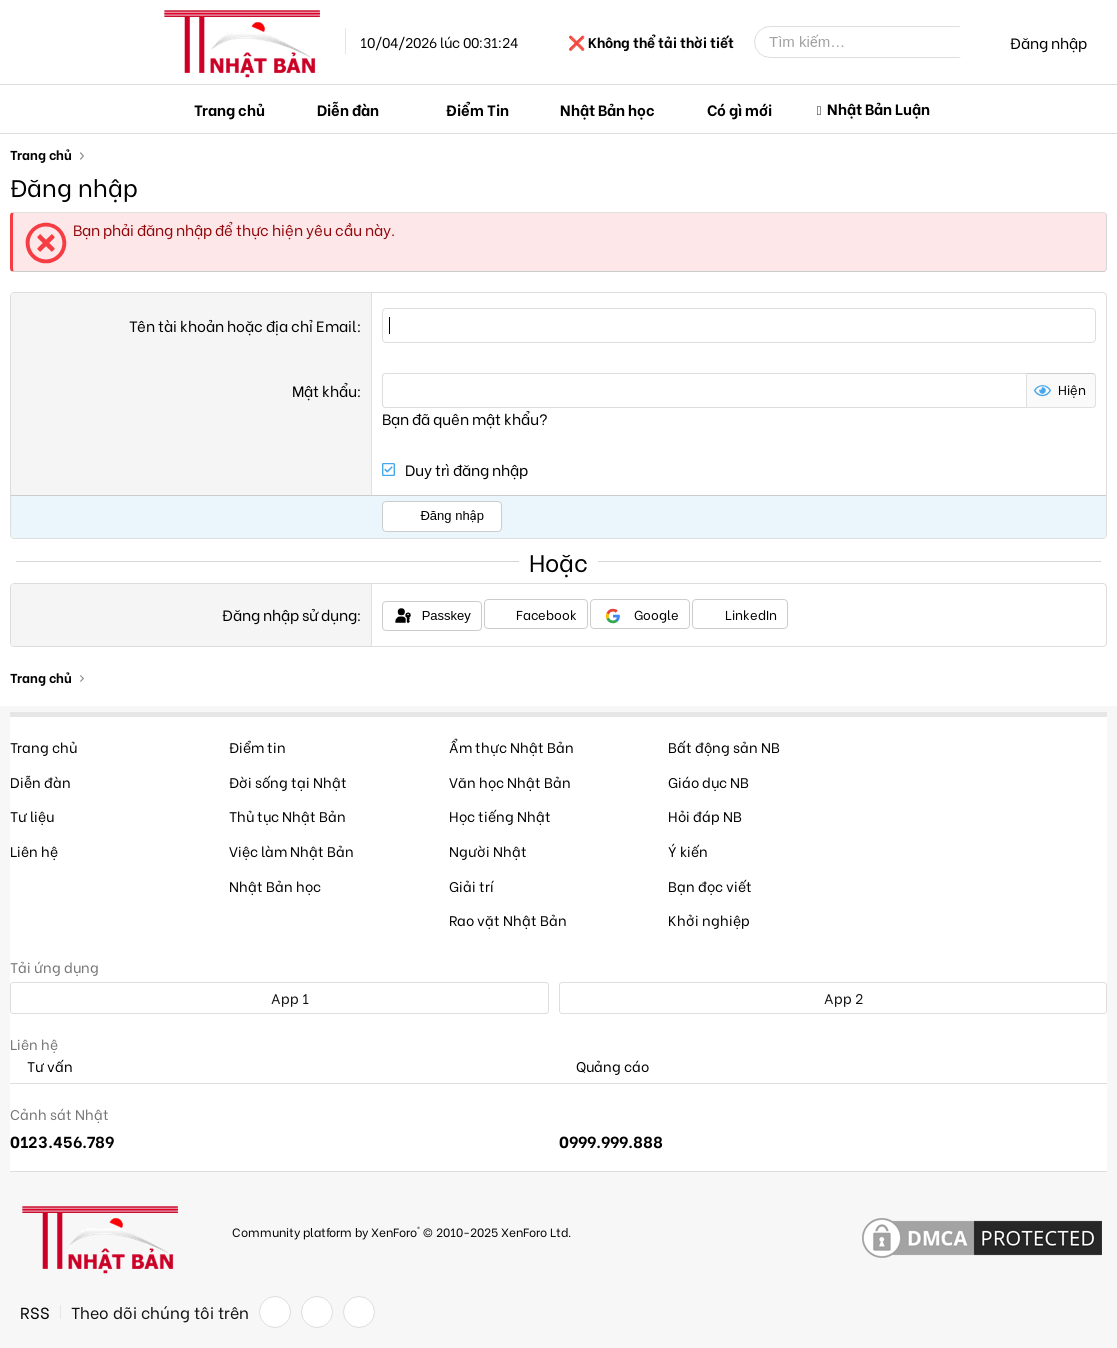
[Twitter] (317, 1312)
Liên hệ (34, 850)
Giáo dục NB (708, 781)
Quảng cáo (604, 1066)
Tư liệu (32, 815)
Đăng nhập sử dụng (289, 613)
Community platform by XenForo (401, 1230)
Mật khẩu (324, 390)
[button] (395, 109)
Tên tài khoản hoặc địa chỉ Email (243, 325)
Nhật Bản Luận (878, 108)
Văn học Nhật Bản (510, 781)
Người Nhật (488, 850)
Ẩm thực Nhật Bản (511, 746)
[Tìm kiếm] (872, 42)
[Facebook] (275, 1312)
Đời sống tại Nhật (288, 781)
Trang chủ (229, 109)
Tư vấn (41, 1066)
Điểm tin (257, 746)
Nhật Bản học (607, 109)
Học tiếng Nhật (500, 815)
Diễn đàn (348, 109)
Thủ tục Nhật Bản (287, 815)
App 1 (279, 997)
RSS (35, 1312)
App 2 (832, 997)
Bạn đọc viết (710, 885)
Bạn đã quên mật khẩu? (465, 418)
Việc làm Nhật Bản (291, 850)
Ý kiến (688, 850)
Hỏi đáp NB (705, 815)
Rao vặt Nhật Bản (508, 919)
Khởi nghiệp (709, 919)
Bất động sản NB (724, 746)
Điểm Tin (477, 109)
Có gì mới (739, 109)
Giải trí (471, 885)
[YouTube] (359, 1312)
